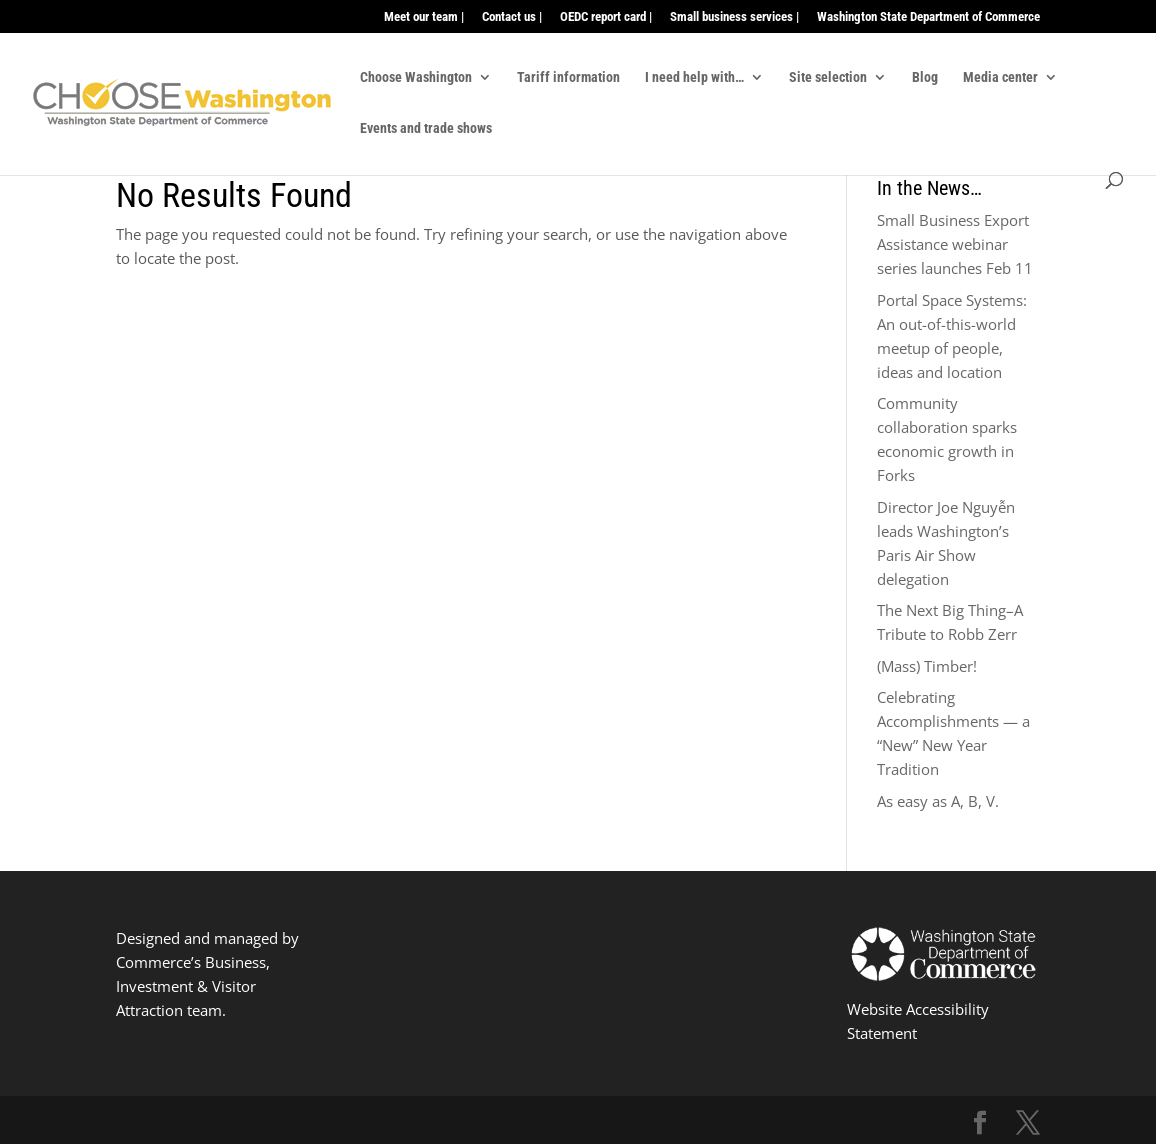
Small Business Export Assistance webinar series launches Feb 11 (955, 244)
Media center (1000, 77)
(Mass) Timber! (927, 666)
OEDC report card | (606, 17)
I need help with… (694, 77)
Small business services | (734, 17)
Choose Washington (416, 77)
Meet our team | (424, 17)
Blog (925, 77)
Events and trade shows (426, 128)
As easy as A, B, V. (938, 801)
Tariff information (568, 77)
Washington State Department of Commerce (928, 17)
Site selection (828, 77)
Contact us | (512, 17)
